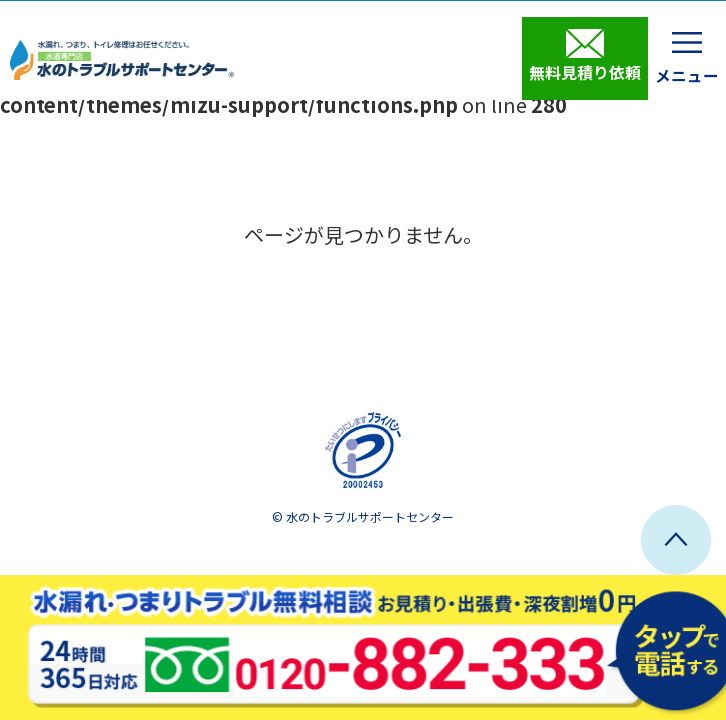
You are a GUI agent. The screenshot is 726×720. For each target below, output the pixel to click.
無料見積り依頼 (585, 56)
